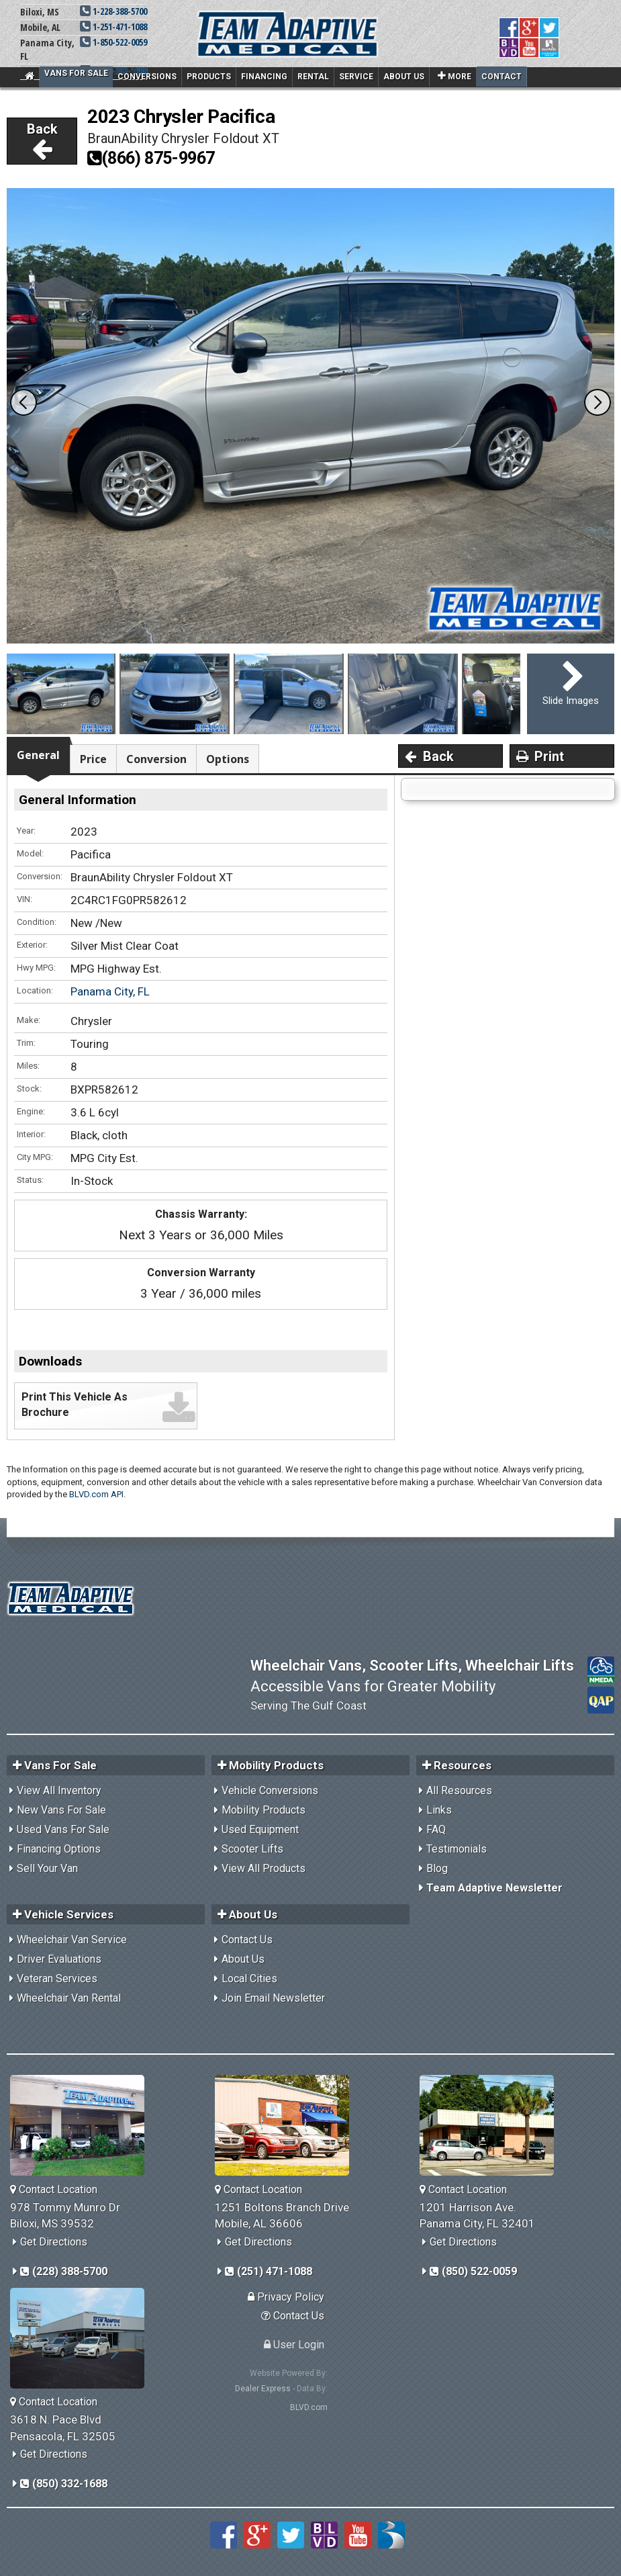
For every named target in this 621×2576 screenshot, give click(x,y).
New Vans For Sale (61, 1810)
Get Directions (53, 2241)
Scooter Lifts (252, 1848)
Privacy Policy (286, 2297)
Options (227, 759)
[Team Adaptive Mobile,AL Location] (287, 2125)
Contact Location (53, 2189)
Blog (437, 1868)
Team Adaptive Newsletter (494, 1887)
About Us (403, 76)
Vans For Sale (76, 73)
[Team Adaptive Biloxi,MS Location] (82, 2125)
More (454, 76)
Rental (313, 76)
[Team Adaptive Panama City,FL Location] (491, 2125)
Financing (264, 76)
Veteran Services (57, 1978)
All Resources (459, 1790)
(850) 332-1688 (63, 2483)
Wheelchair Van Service (72, 1939)
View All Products (263, 1868)
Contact (501, 76)
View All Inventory (59, 1790)
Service (356, 76)
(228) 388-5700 (63, 2271)
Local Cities (249, 1978)
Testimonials (456, 1848)
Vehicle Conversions (270, 1790)
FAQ (436, 1829)
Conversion (156, 759)
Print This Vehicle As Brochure (74, 1404)
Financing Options (59, 1848)
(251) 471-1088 (268, 2271)
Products (209, 76)
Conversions (147, 76)
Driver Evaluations (59, 1959)
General (38, 755)
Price (93, 759)
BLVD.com (309, 2407)
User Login (294, 2344)
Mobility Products (263, 1810)
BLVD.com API (96, 1494)
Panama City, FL (110, 991)
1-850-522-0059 (113, 42)
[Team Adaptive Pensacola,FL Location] (82, 2338)
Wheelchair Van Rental (69, 1998)
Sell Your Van (47, 1868)
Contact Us (247, 1939)
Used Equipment (260, 1829)
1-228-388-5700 (113, 11)
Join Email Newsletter (273, 1998)
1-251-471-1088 (113, 26)
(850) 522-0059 (473, 2271)
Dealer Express (263, 2388)
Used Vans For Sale (63, 1829)
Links (439, 1810)
